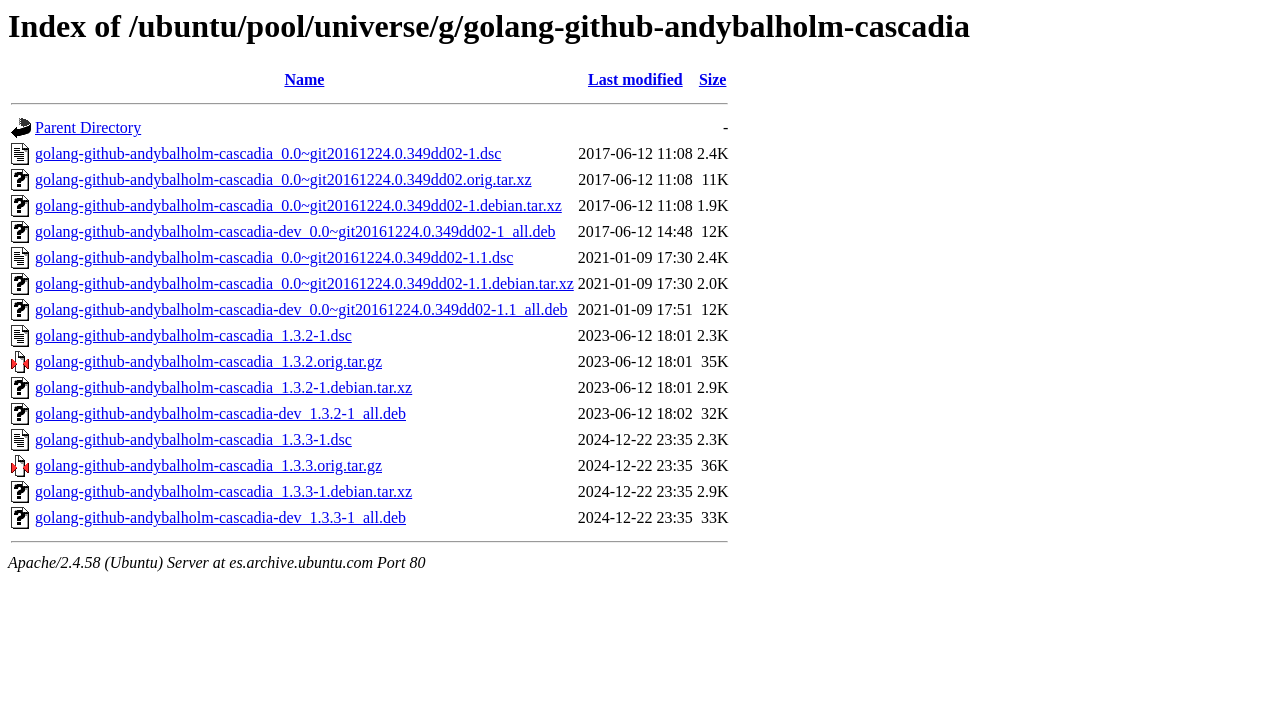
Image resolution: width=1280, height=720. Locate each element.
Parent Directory (88, 127)
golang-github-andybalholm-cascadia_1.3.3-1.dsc (193, 439)
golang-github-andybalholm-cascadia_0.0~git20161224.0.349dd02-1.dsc (268, 153)
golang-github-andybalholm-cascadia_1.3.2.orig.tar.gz (208, 361)
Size (713, 79)
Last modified (635, 79)
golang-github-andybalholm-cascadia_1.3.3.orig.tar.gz (208, 465)
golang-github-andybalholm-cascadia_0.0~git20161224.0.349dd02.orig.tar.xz (283, 179)
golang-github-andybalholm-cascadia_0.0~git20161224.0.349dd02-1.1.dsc (274, 257)
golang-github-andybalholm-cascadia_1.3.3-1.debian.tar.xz (223, 491)
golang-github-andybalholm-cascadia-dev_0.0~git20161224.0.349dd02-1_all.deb (295, 231)
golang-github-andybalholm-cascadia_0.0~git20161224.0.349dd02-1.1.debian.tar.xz (304, 283)
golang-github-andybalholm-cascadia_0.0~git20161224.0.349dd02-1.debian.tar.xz (298, 205)
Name (304, 79)
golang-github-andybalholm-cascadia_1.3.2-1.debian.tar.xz (223, 387)
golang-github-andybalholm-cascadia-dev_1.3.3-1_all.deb (220, 517)
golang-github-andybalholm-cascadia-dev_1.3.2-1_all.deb (220, 413)
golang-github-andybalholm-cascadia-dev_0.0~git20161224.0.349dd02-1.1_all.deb (301, 309)
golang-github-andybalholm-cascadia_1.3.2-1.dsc (193, 335)
